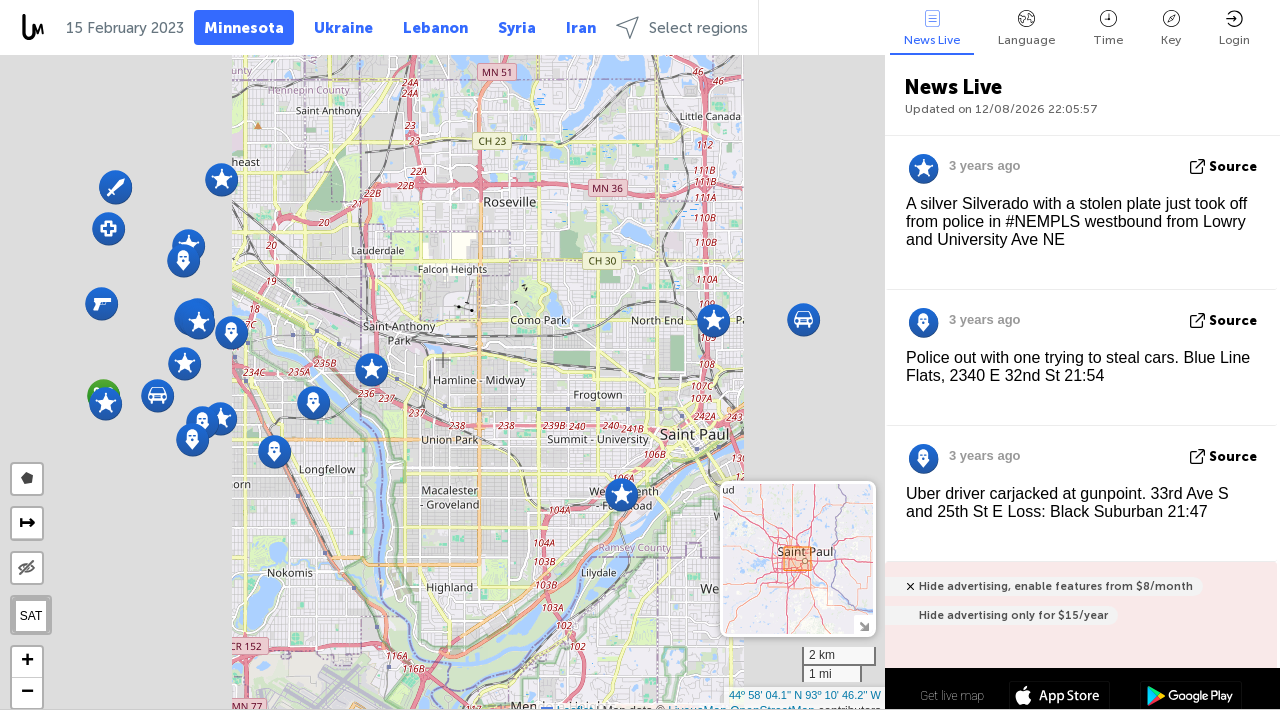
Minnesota (244, 28)
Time (1108, 28)
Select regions (682, 27)
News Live (932, 28)
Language (1026, 28)
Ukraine (343, 28)
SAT (31, 616)
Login (1234, 28)
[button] (184, 363)
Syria (517, 28)
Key (1171, 28)
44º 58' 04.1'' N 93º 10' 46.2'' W (805, 695)
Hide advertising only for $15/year (1013, 615)
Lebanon (435, 28)
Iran (581, 28)
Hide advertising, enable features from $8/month (1056, 586)
